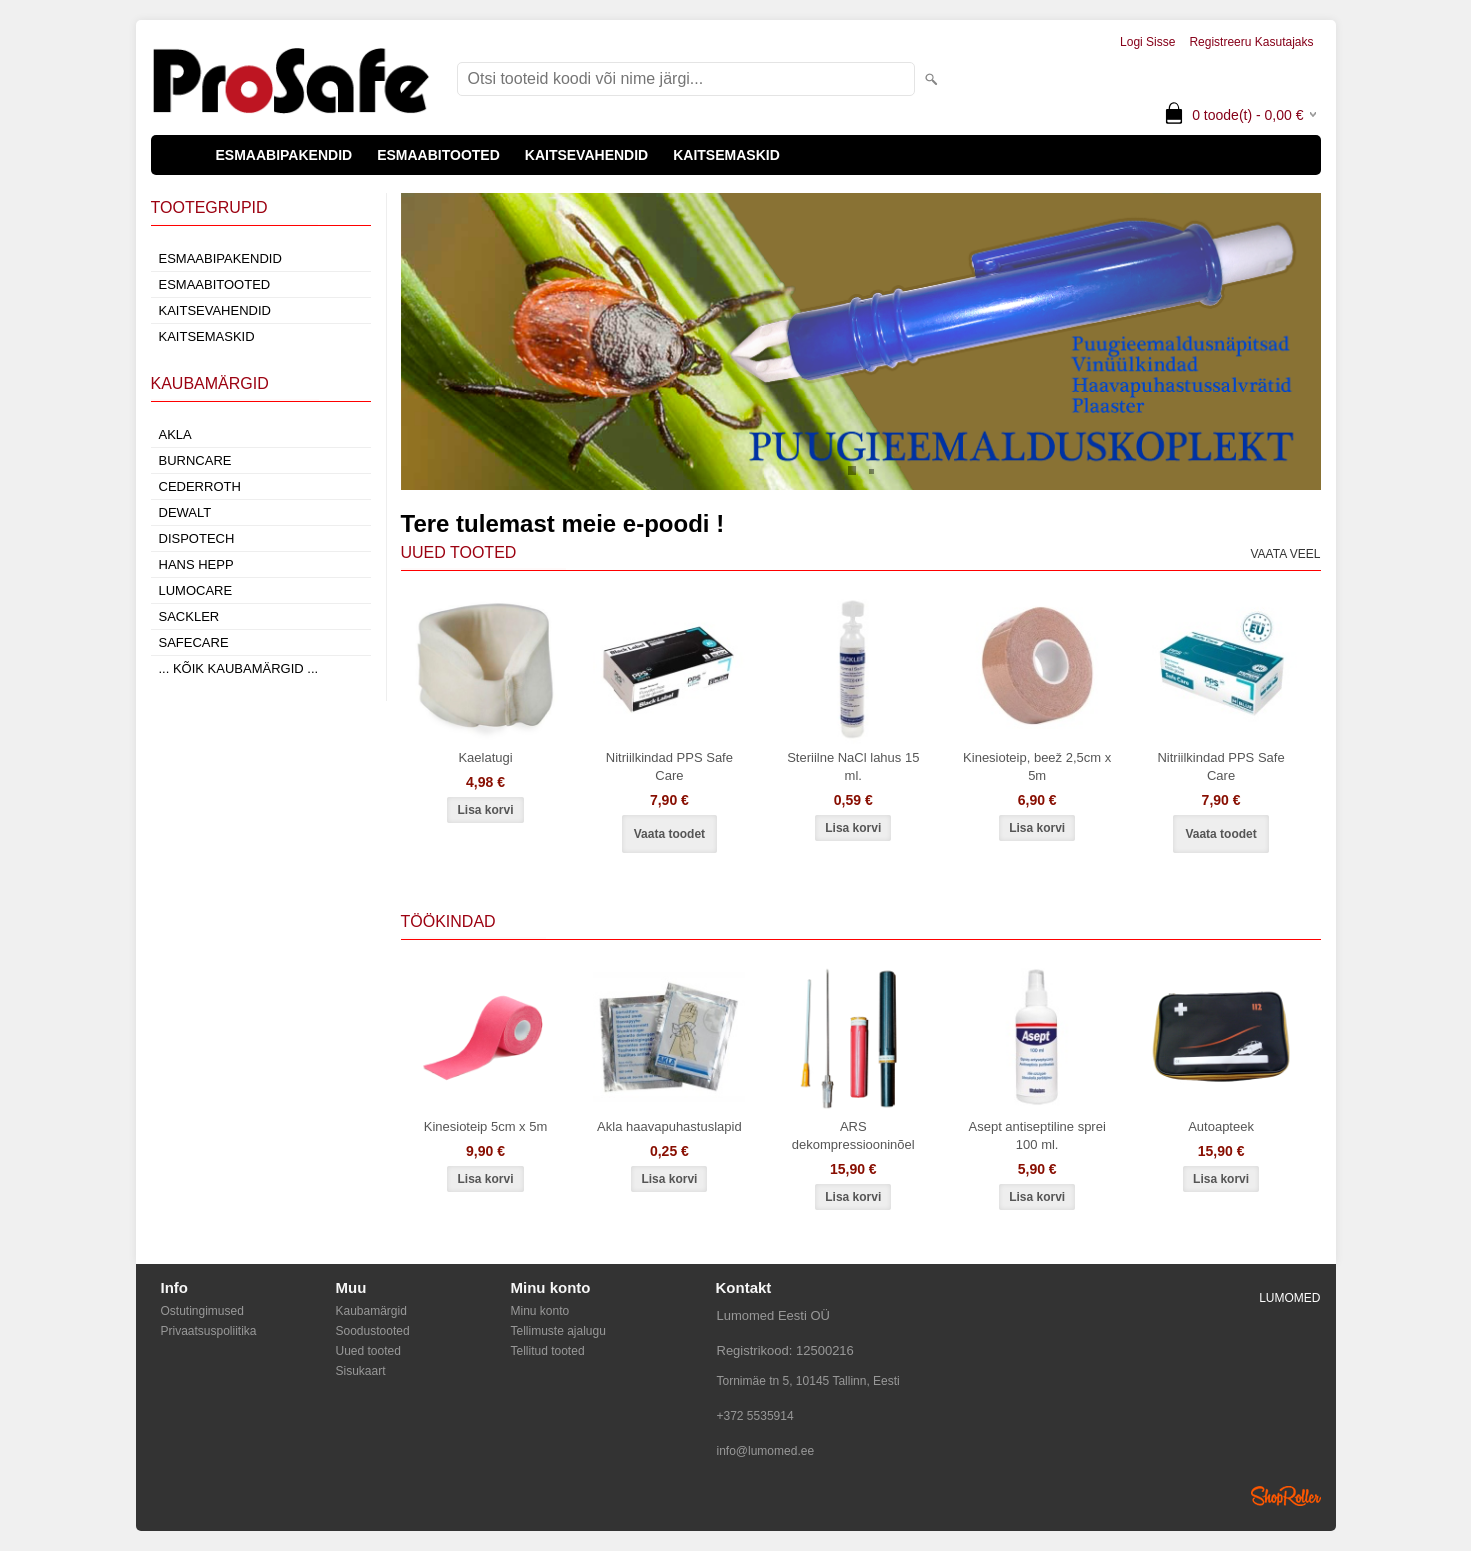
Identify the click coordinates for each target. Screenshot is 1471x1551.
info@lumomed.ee (766, 1451)
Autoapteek (1221, 1126)
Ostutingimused (202, 1311)
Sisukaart (361, 1371)
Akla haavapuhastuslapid (669, 1126)
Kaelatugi (485, 757)
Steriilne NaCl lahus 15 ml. (853, 766)
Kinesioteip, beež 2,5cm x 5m (1037, 766)
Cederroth (200, 486)
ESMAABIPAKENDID (284, 155)
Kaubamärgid (371, 1311)
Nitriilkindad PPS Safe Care (669, 766)
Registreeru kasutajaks (1251, 42)
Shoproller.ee (1286, 1496)
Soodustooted (373, 1331)
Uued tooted (368, 1351)
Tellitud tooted (548, 1351)
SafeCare (194, 642)
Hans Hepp (196, 564)
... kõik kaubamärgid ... (239, 668)
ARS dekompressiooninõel (853, 1135)
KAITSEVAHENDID (586, 155)
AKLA (175, 434)
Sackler (189, 616)
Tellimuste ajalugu (558, 1331)
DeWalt (185, 512)
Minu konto (540, 1311)
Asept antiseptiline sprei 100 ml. (1037, 1135)
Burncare (195, 460)
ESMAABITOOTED (438, 155)
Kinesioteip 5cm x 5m (486, 1126)
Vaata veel (1285, 554)
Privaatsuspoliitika (209, 1331)
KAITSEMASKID (726, 155)
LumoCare (196, 590)
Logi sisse (1147, 42)
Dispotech (197, 538)
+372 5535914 (755, 1416)
